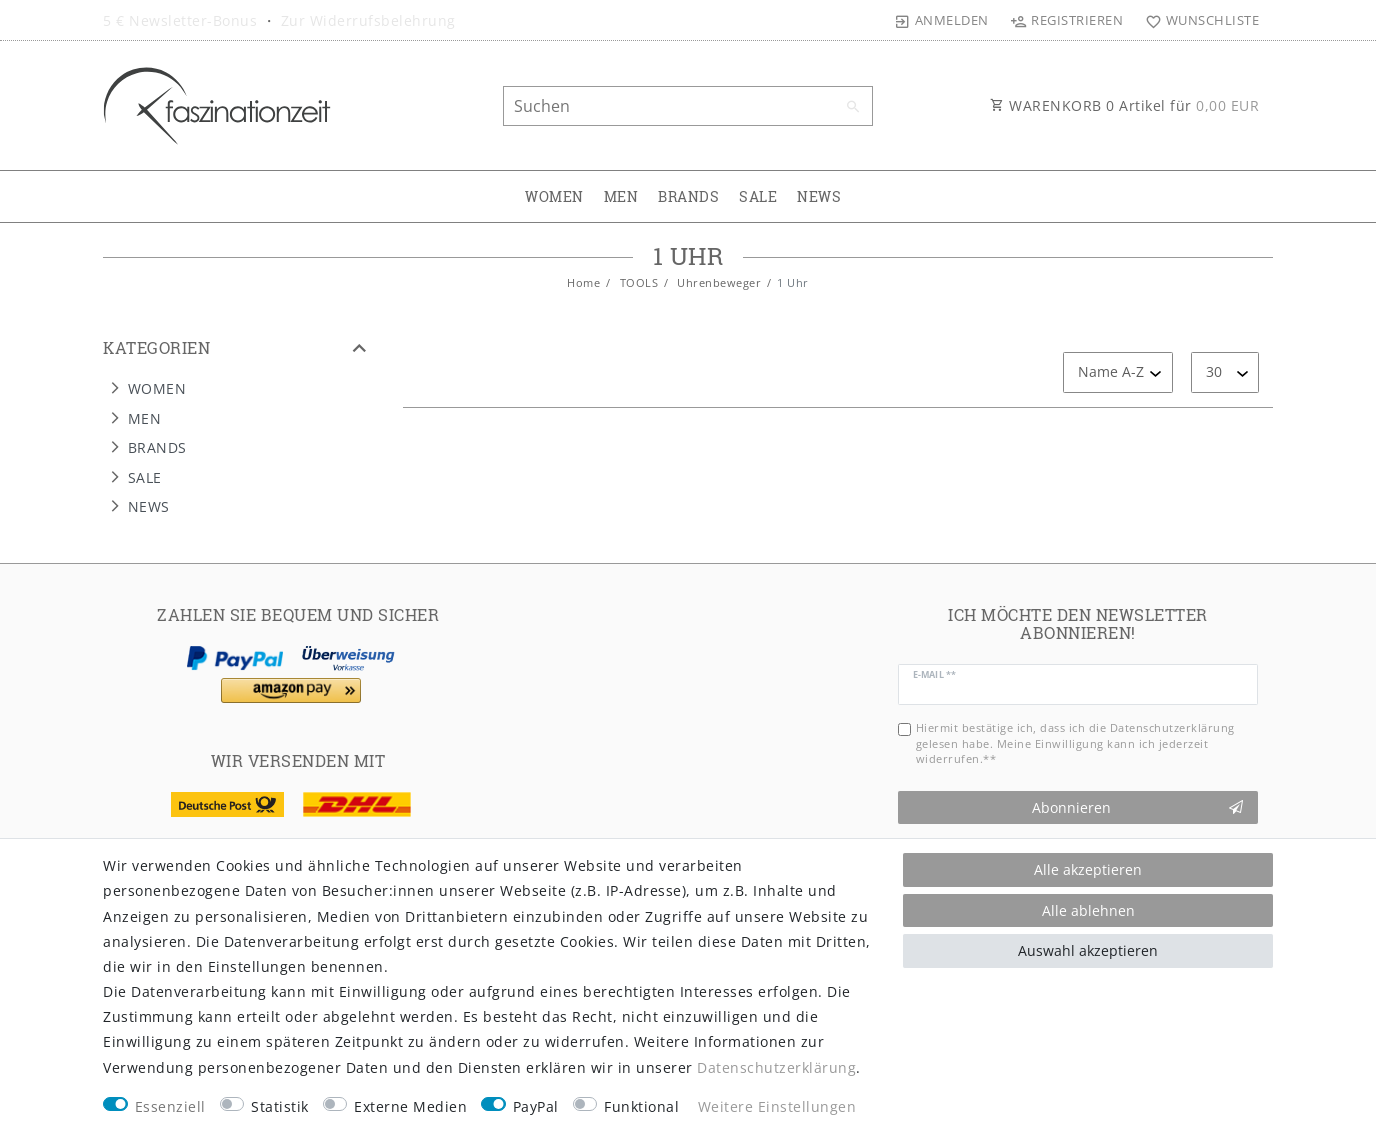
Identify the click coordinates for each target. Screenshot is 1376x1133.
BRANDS (688, 196)
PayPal (536, 1106)
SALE (758, 196)
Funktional (641, 1106)
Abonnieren (1138, 807)
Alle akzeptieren (1088, 869)
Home (583, 282)
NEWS (819, 196)
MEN (621, 196)
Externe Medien (410, 1106)
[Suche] (853, 107)
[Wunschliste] (1197, 20)
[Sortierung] (1118, 372)
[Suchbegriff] (688, 106)
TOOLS (637, 282)
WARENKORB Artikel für (1124, 105)
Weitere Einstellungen (777, 1106)
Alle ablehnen (1088, 910)
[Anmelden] (942, 20)
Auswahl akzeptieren (1088, 950)
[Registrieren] (1067, 20)
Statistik (280, 1106)
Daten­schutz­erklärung (776, 1067)
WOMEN (554, 196)
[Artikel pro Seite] (1225, 372)
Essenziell (170, 1106)
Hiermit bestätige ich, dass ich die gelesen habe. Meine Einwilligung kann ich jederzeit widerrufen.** (1075, 743)
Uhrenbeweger (718, 282)
